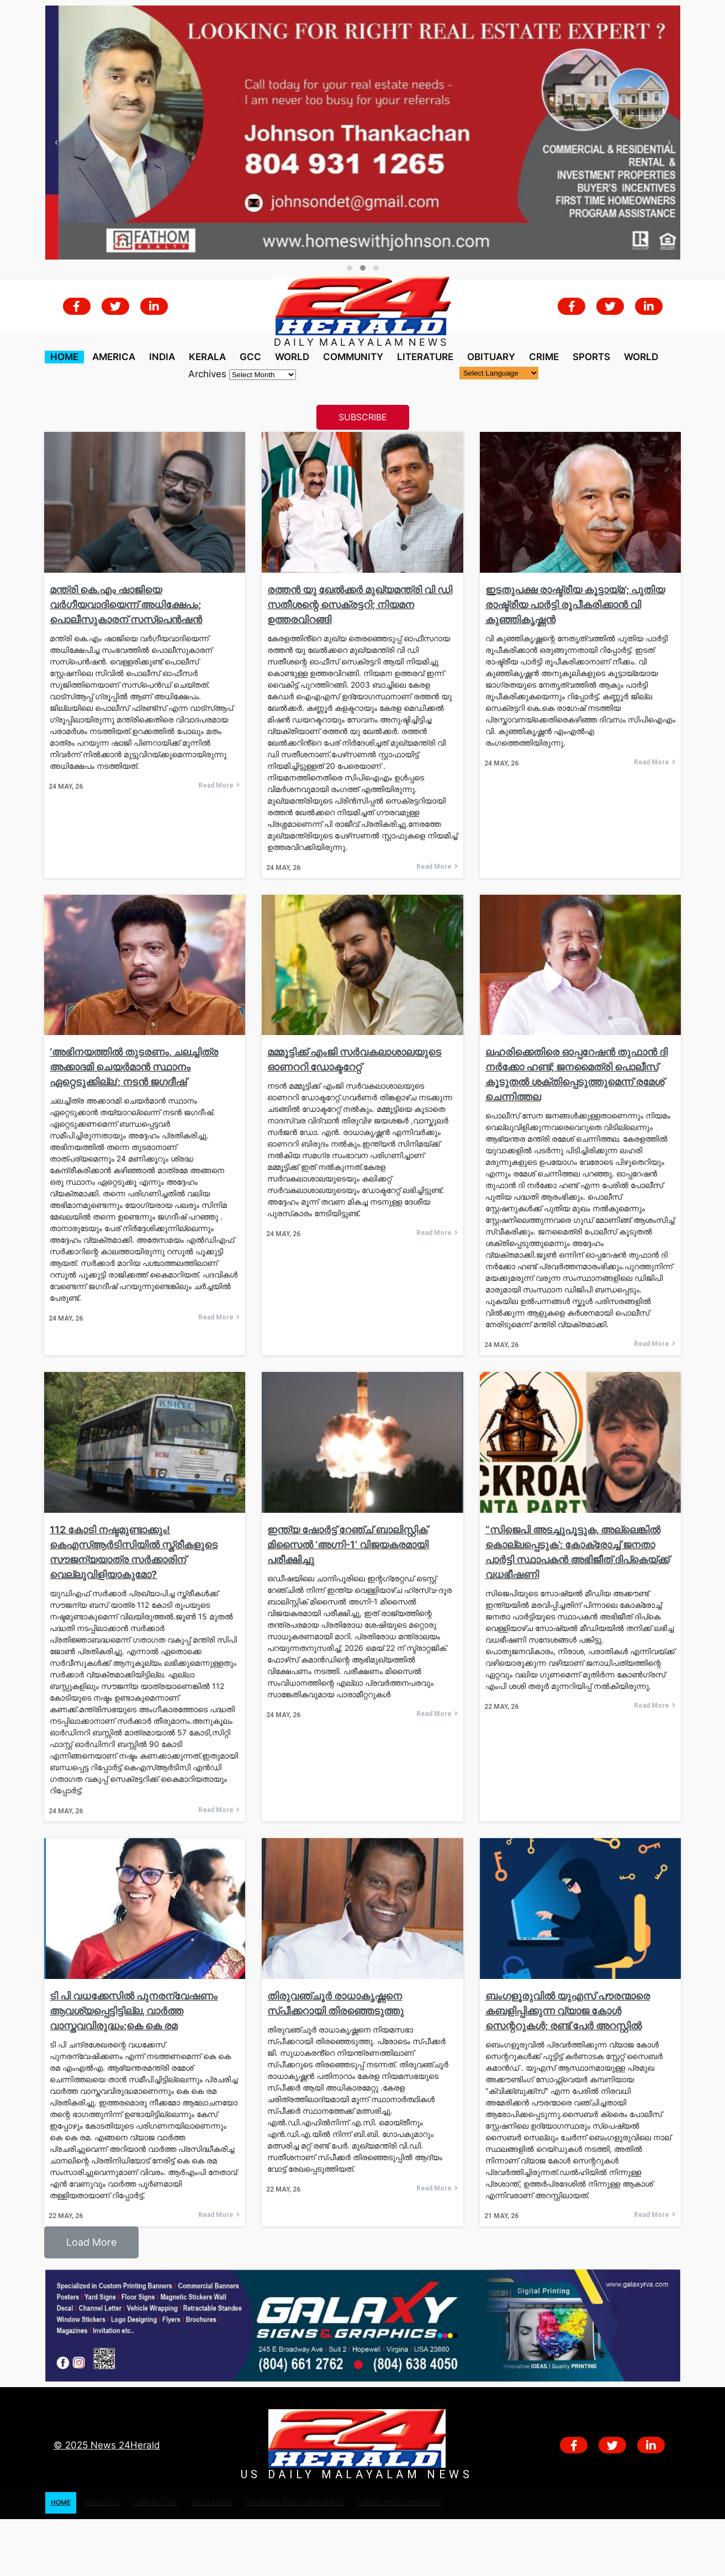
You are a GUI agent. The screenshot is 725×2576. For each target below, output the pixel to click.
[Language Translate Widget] (498, 373)
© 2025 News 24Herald (107, 2445)
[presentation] (56, 142)
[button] (349, 267)
